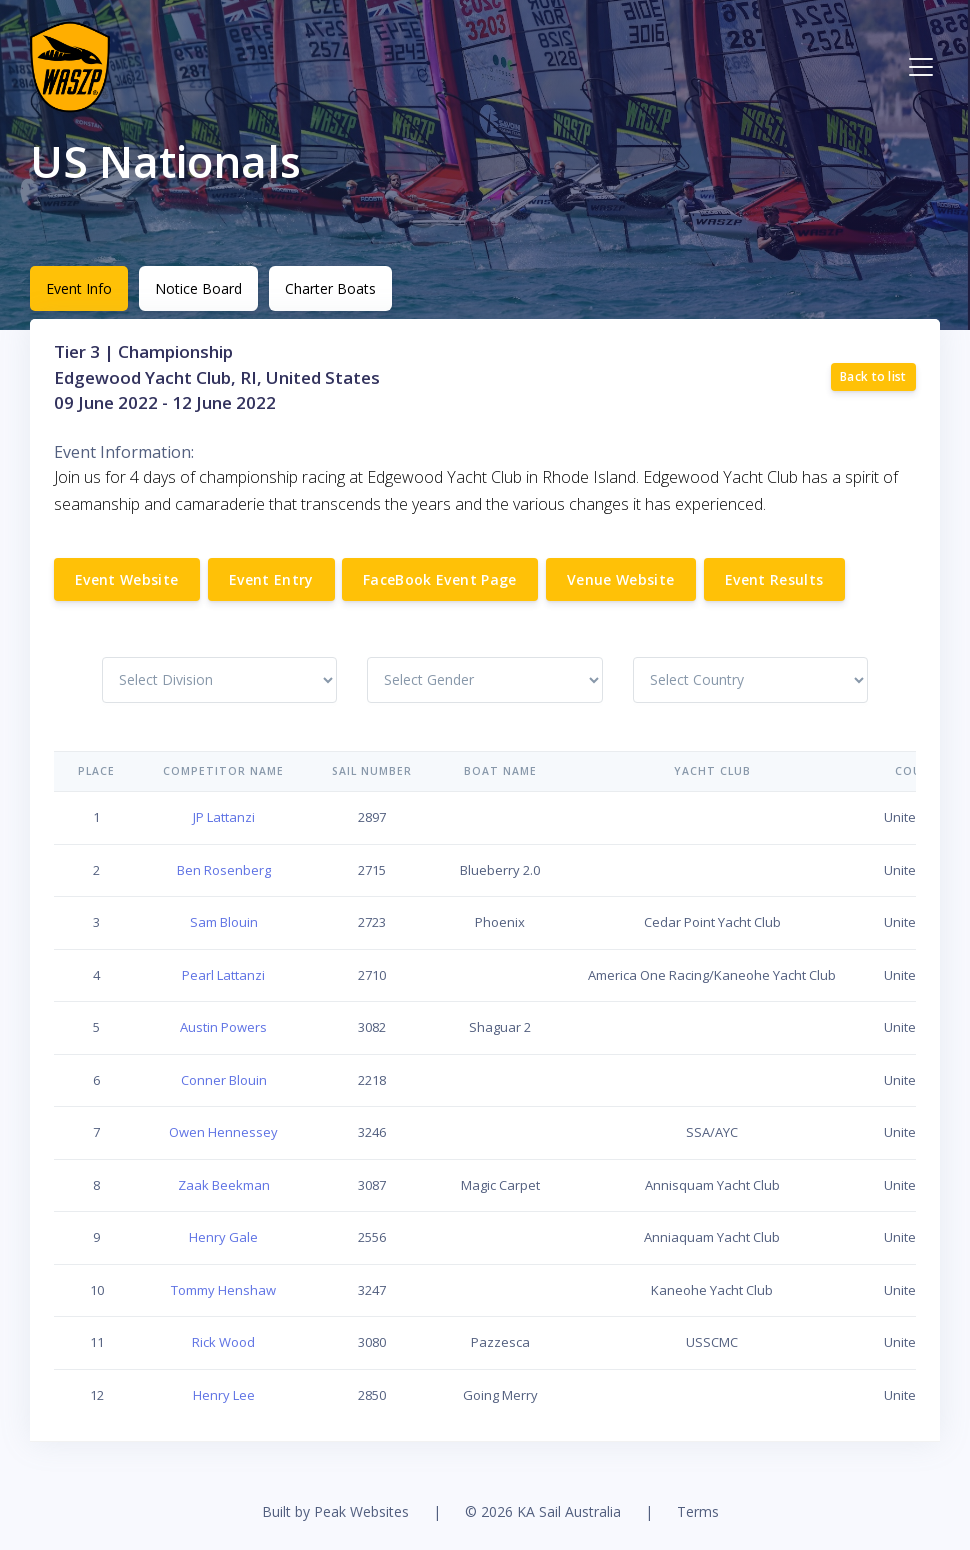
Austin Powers (223, 1027)
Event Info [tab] (79, 288)
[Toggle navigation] (921, 67)
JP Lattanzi (224, 817)
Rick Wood (223, 1342)
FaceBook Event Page (440, 579)
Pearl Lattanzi (223, 975)
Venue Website (621, 579)
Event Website (127, 579)
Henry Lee (224, 1395)
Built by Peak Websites (335, 1511)
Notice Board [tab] (198, 288)
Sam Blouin (224, 922)
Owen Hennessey (223, 1132)
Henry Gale (223, 1237)
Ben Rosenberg (224, 870)
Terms (698, 1511)
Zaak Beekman (224, 1185)
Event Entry (271, 579)
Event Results (774, 579)
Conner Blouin (224, 1080)
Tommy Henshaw (223, 1290)
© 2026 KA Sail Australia (543, 1511)
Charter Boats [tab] (330, 288)
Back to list (873, 376)
